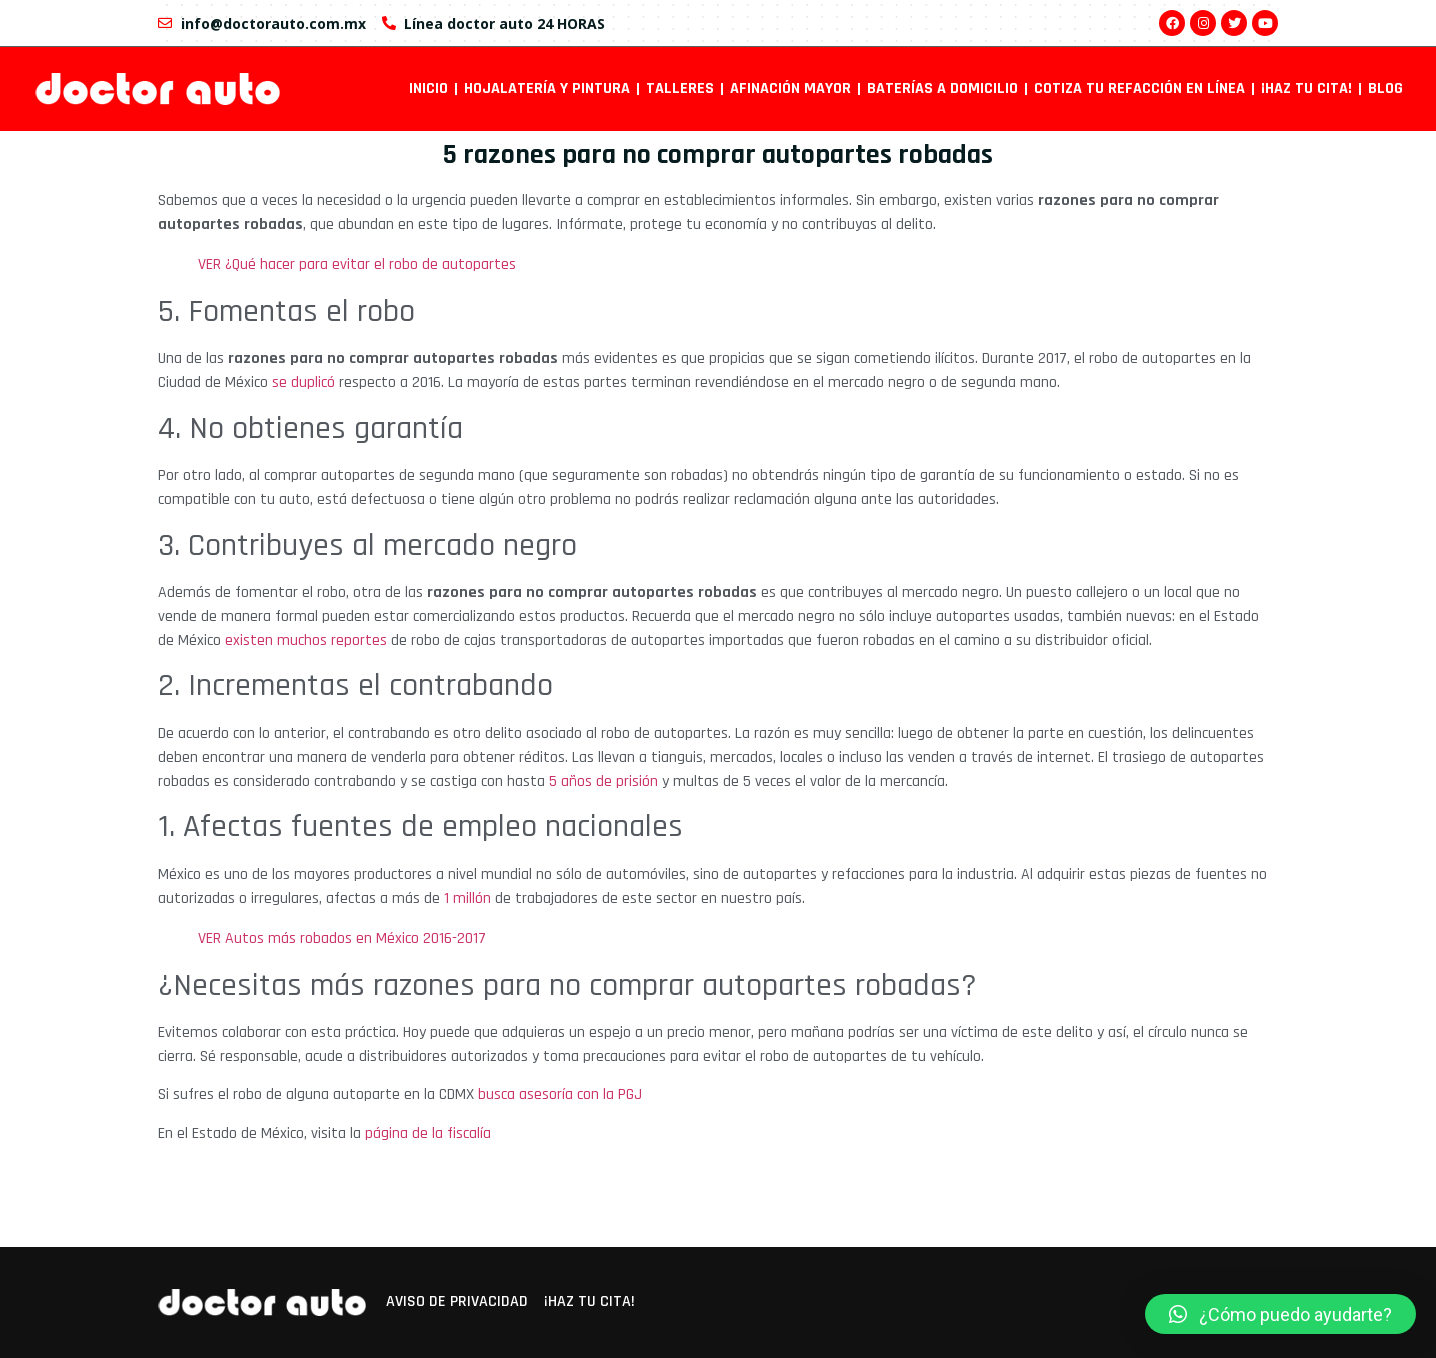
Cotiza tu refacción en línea (1139, 88)
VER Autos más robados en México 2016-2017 (344, 938)
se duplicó (303, 382)
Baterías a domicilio (942, 88)
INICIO (428, 88)
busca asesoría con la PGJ (560, 1094)
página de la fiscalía (428, 1133)
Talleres (680, 88)
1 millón (467, 898)
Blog (1385, 88)
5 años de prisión (603, 781)
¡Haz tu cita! (1306, 88)
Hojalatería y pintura (547, 88)
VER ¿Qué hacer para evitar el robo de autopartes (357, 264)
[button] (1280, 1314)
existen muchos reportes (306, 640)
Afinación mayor (790, 88)
